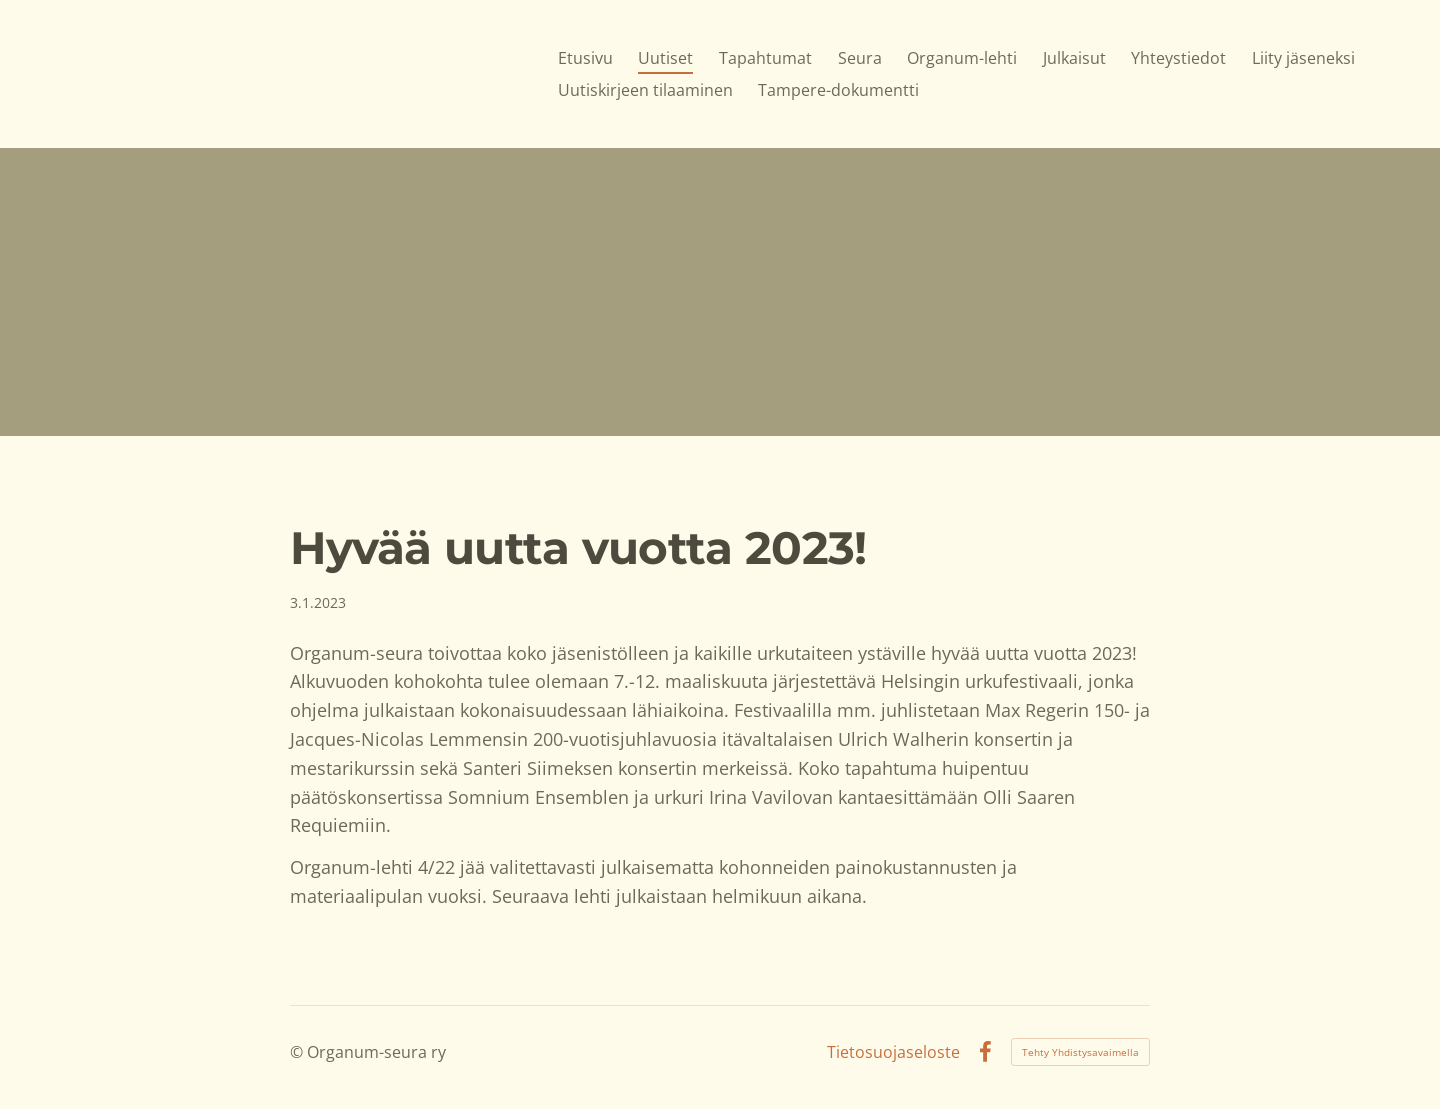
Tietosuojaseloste (893, 1052)
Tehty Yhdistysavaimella (1080, 1052)
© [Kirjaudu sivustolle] (298, 1052)
